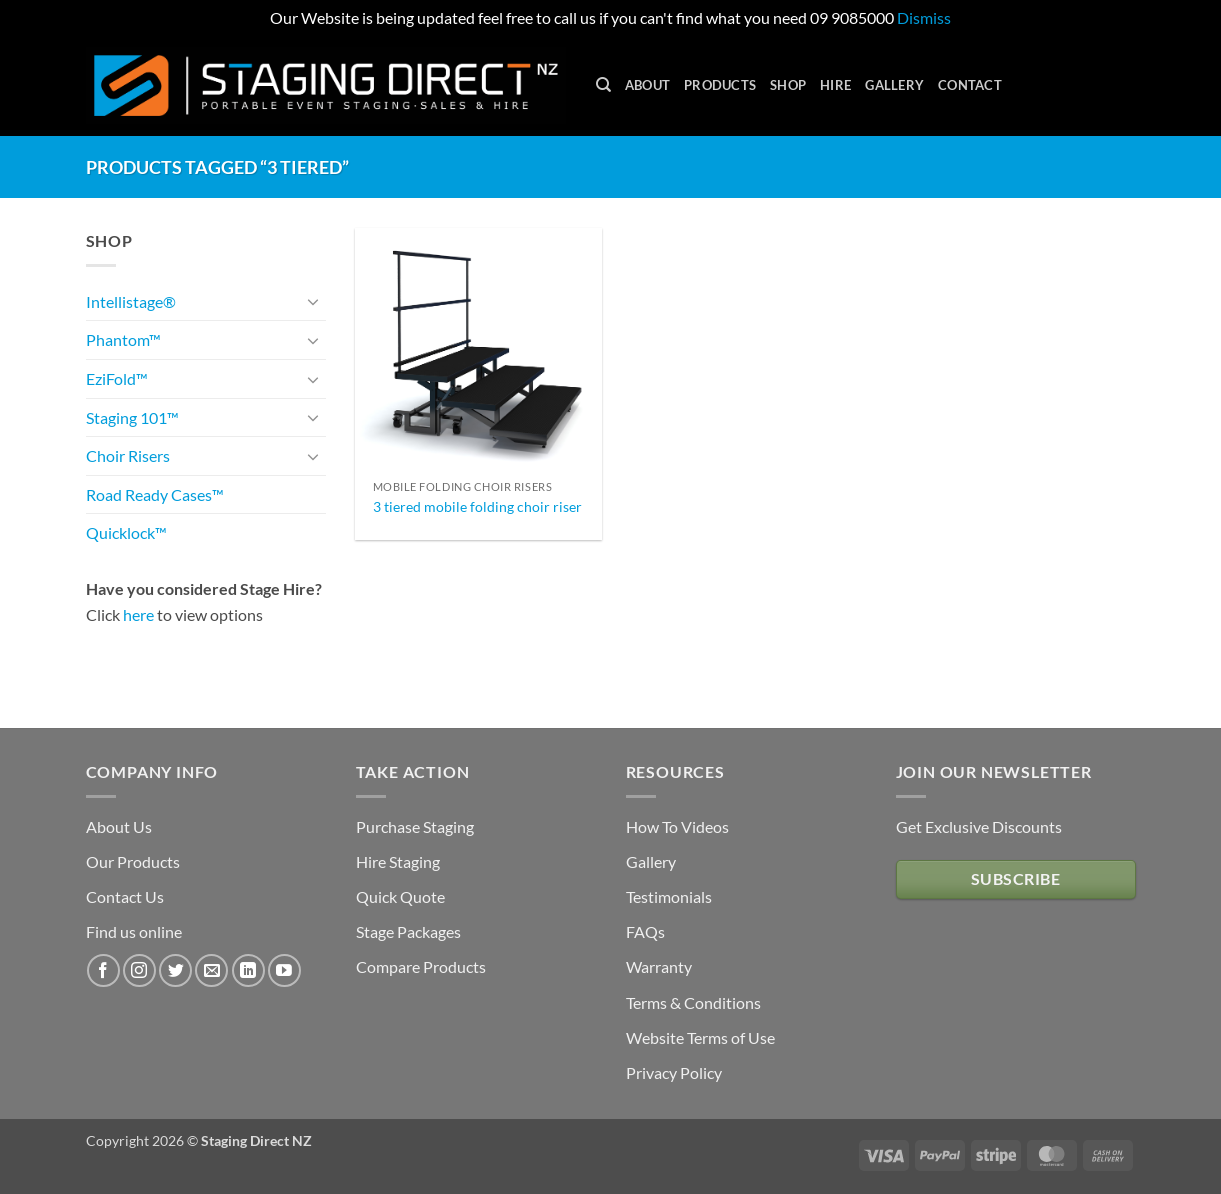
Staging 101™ (132, 417)
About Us (119, 826)
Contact (970, 85)
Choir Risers (128, 455)
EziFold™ (117, 378)
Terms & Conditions (693, 1002)
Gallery (894, 85)
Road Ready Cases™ (155, 494)
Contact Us (125, 896)
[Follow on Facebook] (103, 970)
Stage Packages (408, 931)
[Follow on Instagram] (139, 970)
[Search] (603, 85)
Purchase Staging (415, 826)
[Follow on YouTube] (284, 970)
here (138, 614)
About (647, 85)
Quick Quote (400, 896)
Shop (788, 85)
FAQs (645, 931)
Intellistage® (131, 301)
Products (720, 85)
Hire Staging (398, 861)
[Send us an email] (211, 970)
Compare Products (421, 966)
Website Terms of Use (700, 1037)
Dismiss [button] (924, 17)
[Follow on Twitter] (175, 970)
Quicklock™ (126, 532)
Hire (835, 85)
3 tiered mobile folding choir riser (477, 506)
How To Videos (677, 826)
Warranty (659, 966)
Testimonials (669, 896)
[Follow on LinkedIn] (248, 970)
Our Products (133, 861)
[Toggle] (314, 301)
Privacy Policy (674, 1072)
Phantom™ (123, 339)
